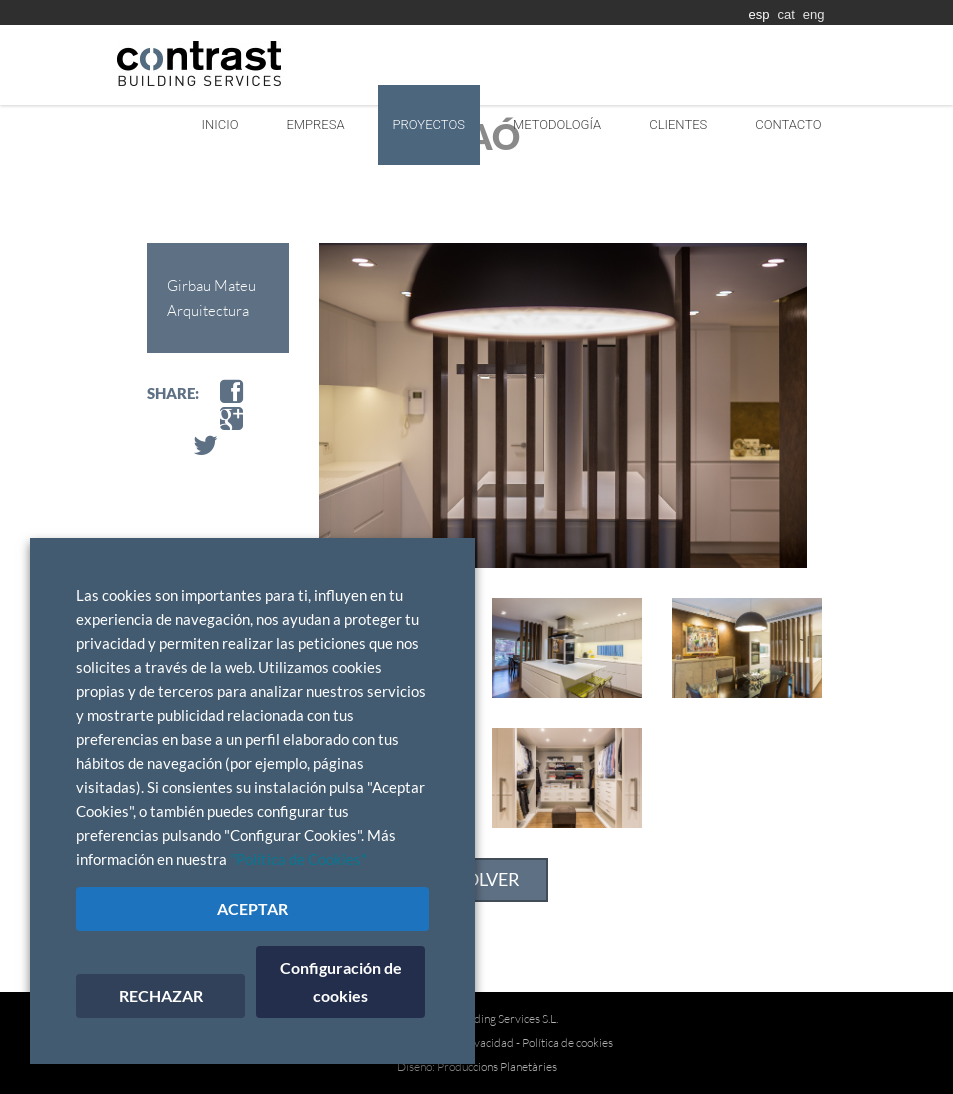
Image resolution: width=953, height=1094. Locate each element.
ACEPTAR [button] (252, 908)
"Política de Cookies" (298, 859)
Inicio (220, 124)
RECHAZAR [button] (161, 995)
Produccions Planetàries (497, 1066)
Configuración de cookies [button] (341, 981)
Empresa (315, 124)
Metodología (557, 124)
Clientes (678, 124)
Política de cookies (567, 1042)
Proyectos (429, 124)
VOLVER (486, 879)
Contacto (788, 124)
